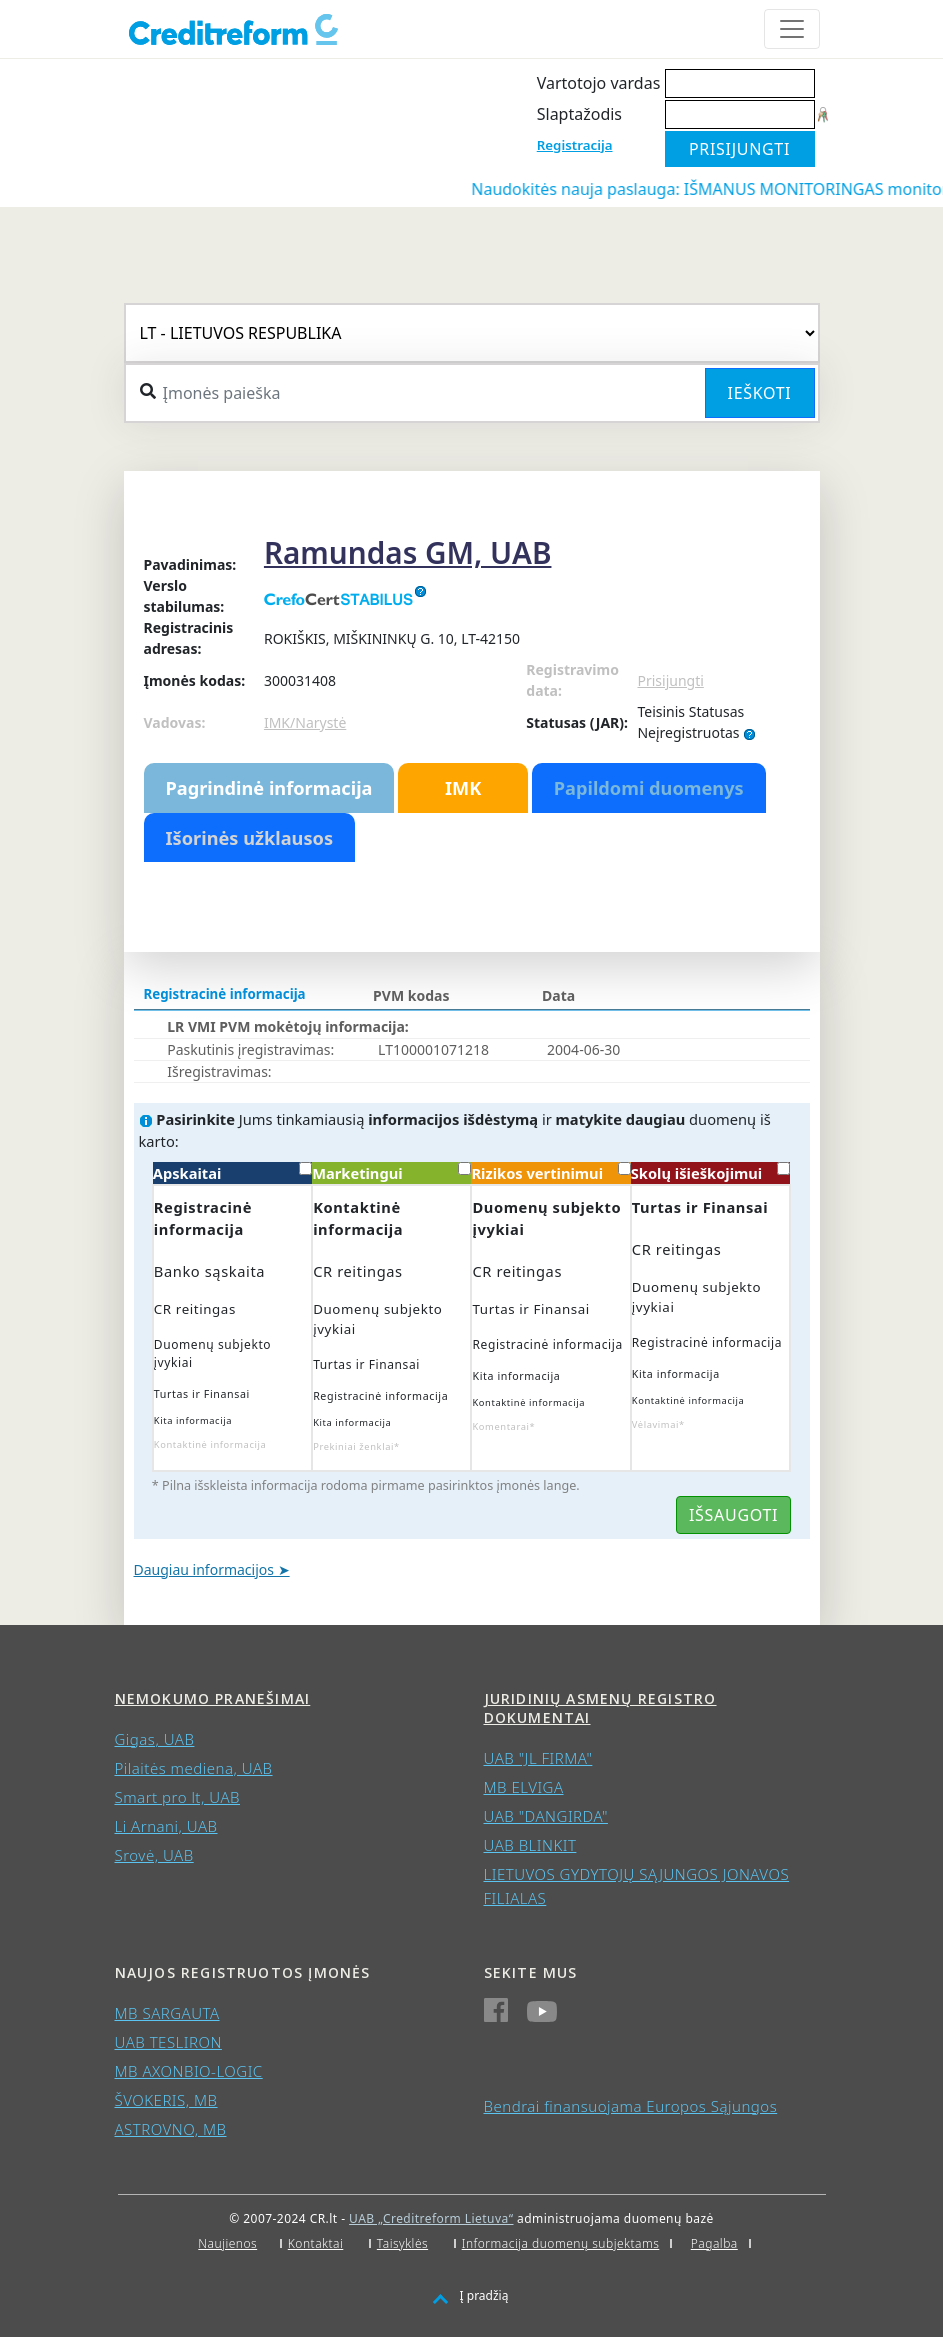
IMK (463, 788)
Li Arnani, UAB (166, 1826)
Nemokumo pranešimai (213, 1698)
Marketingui (391, 1172)
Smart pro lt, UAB (178, 1797)
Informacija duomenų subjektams (561, 2243)
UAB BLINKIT (530, 1845)
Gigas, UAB (155, 1739)
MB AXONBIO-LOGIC (189, 2071)
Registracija (575, 145)
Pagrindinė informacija (269, 788)
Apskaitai (232, 1172)
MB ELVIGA (524, 1787)
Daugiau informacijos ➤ (212, 1569)
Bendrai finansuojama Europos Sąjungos (631, 2106)
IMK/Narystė (305, 722)
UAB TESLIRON (168, 2042)
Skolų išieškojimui (710, 1172)
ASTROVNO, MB (171, 2129)
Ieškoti (760, 393)
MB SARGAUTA (167, 2013)
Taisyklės (402, 2243)
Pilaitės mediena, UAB (194, 1768)
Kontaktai (316, 2243)
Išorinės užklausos (250, 838)
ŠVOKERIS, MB (166, 2100)
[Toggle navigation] (792, 29)
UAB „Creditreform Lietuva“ (431, 2218)
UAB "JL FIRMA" (538, 1758)
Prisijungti (670, 680)
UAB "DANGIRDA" (546, 1816)
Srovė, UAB (154, 1855)
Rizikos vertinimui (550, 1172)
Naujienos (227, 2243)
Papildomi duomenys (649, 788)
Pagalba (714, 2243)
